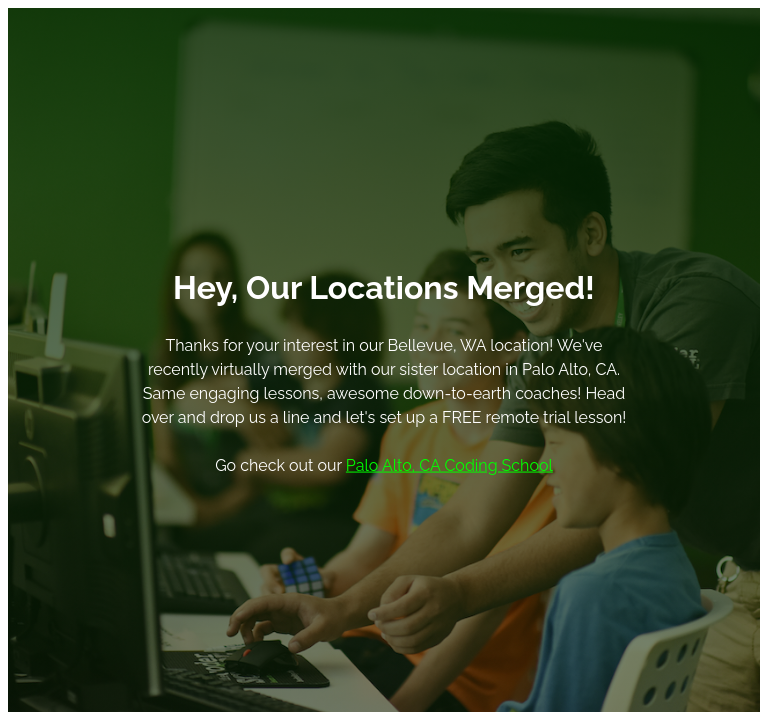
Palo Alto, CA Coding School (449, 464)
